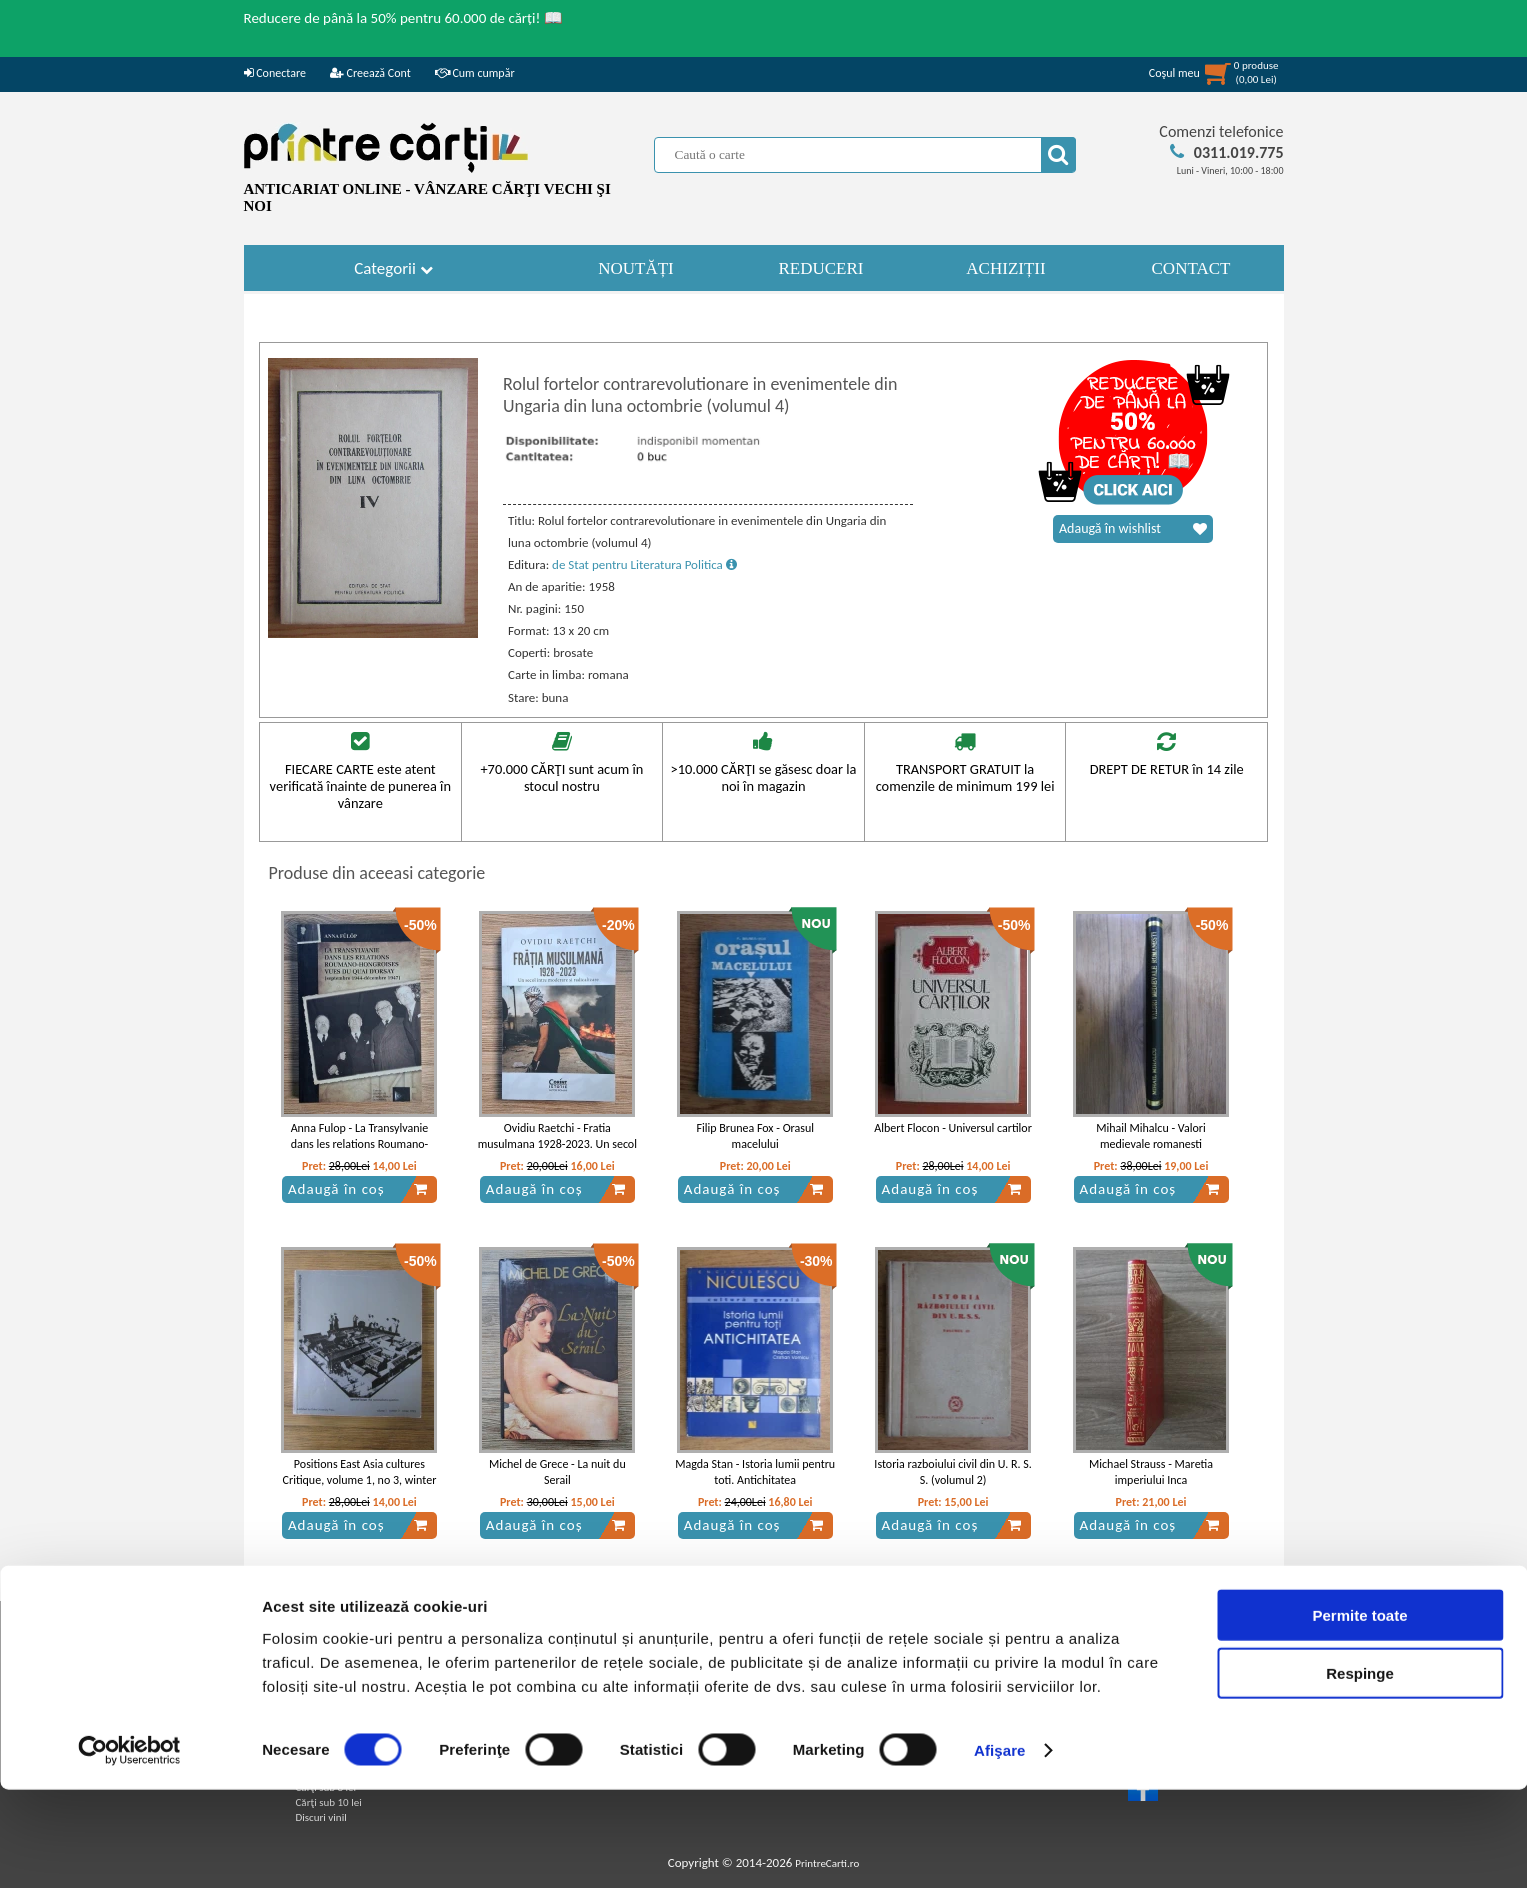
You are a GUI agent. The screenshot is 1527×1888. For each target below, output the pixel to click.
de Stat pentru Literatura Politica (644, 564)
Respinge (1360, 1771)
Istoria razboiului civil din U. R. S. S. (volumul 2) (953, 1472)
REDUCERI (821, 268)
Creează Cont (370, 73)
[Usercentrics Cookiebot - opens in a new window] (129, 1849)
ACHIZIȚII (1005, 268)
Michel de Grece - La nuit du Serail (557, 1472)
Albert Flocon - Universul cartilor (953, 1128)
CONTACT (1191, 268)
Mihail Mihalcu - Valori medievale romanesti (1151, 1136)
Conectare (275, 73)
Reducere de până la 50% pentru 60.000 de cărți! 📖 (403, 18)
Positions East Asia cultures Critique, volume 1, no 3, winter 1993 (360, 1481)
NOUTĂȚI (636, 268)
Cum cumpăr (475, 73)
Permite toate (1359, 1712)
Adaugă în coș (358, 1189)
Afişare (1000, 1848)
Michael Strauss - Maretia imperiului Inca (1151, 1472)
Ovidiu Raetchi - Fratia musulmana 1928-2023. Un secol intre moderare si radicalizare (557, 1145)
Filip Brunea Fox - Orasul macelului (755, 1136)
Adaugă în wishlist (1133, 529)
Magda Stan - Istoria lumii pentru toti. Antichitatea (755, 1472)
